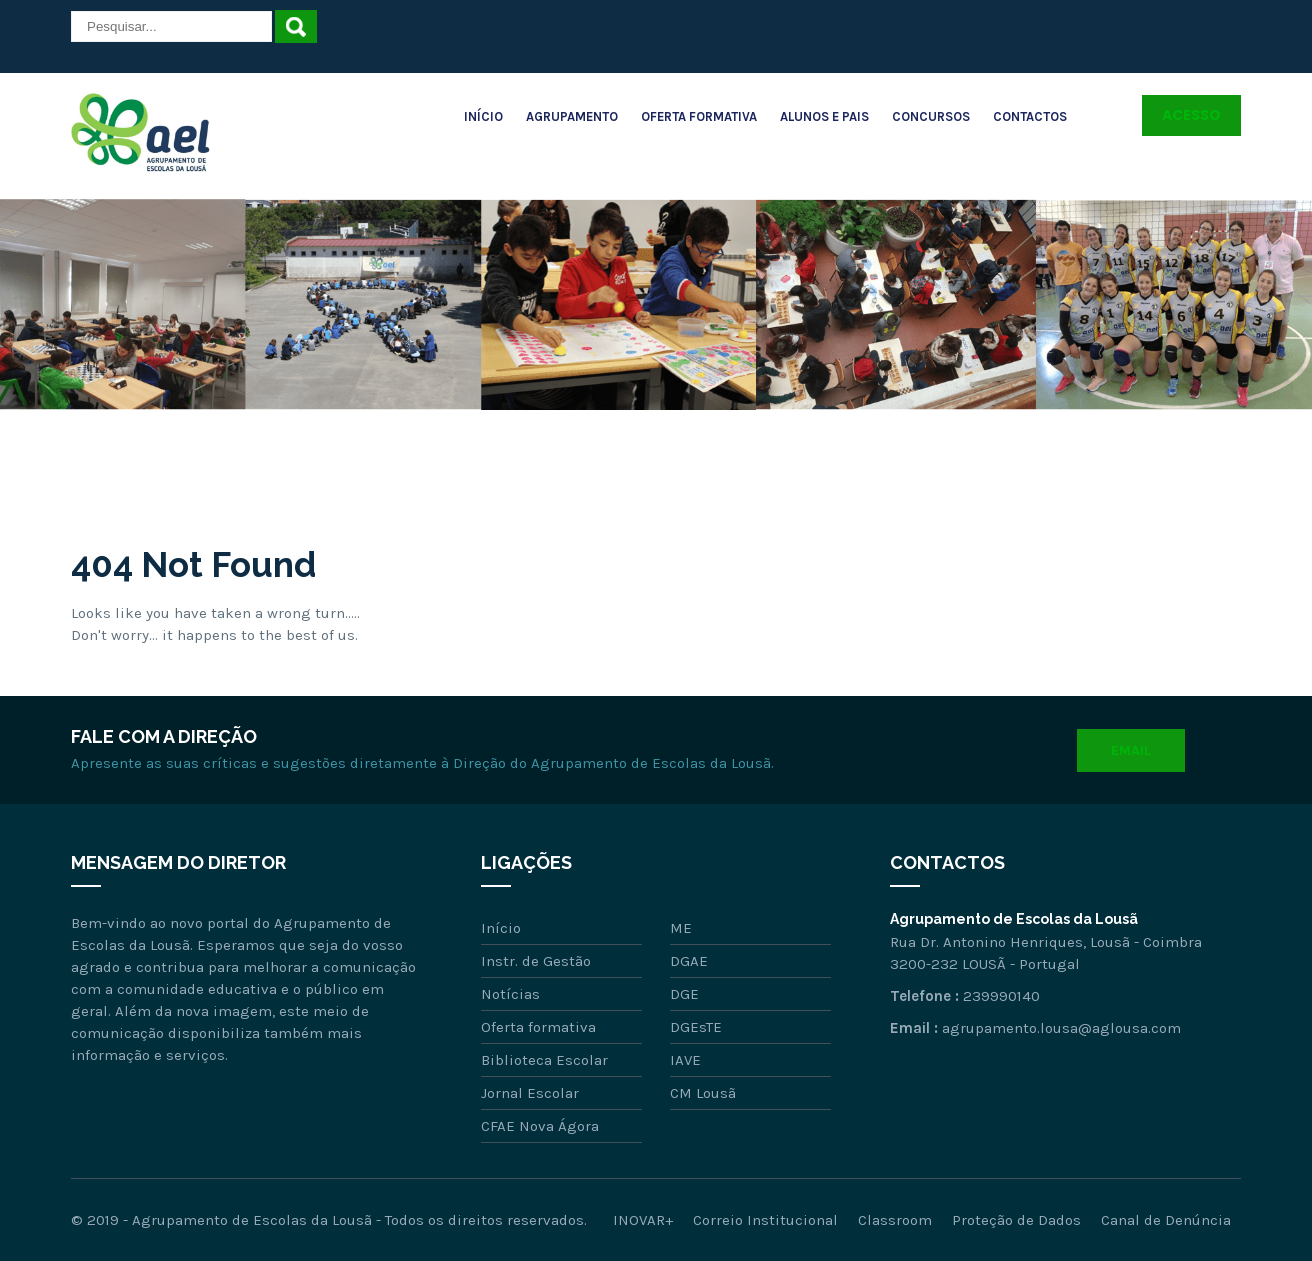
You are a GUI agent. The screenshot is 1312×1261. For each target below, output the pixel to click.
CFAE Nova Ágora (540, 1126)
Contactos (1030, 116)
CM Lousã (703, 1093)
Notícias (510, 994)
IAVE (685, 1060)
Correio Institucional (765, 1220)
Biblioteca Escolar (544, 1060)
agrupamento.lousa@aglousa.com (1061, 1028)
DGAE (689, 961)
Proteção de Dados (1016, 1220)
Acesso (1191, 115)
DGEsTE (696, 1027)
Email (1131, 750)
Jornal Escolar (530, 1093)
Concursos (931, 116)
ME (681, 928)
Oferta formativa (538, 1027)
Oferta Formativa (699, 116)
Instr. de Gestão (536, 961)
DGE (684, 994)
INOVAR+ (643, 1220)
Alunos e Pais (824, 116)
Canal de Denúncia (1166, 1220)
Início (483, 116)
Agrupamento (572, 116)
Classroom (895, 1220)
